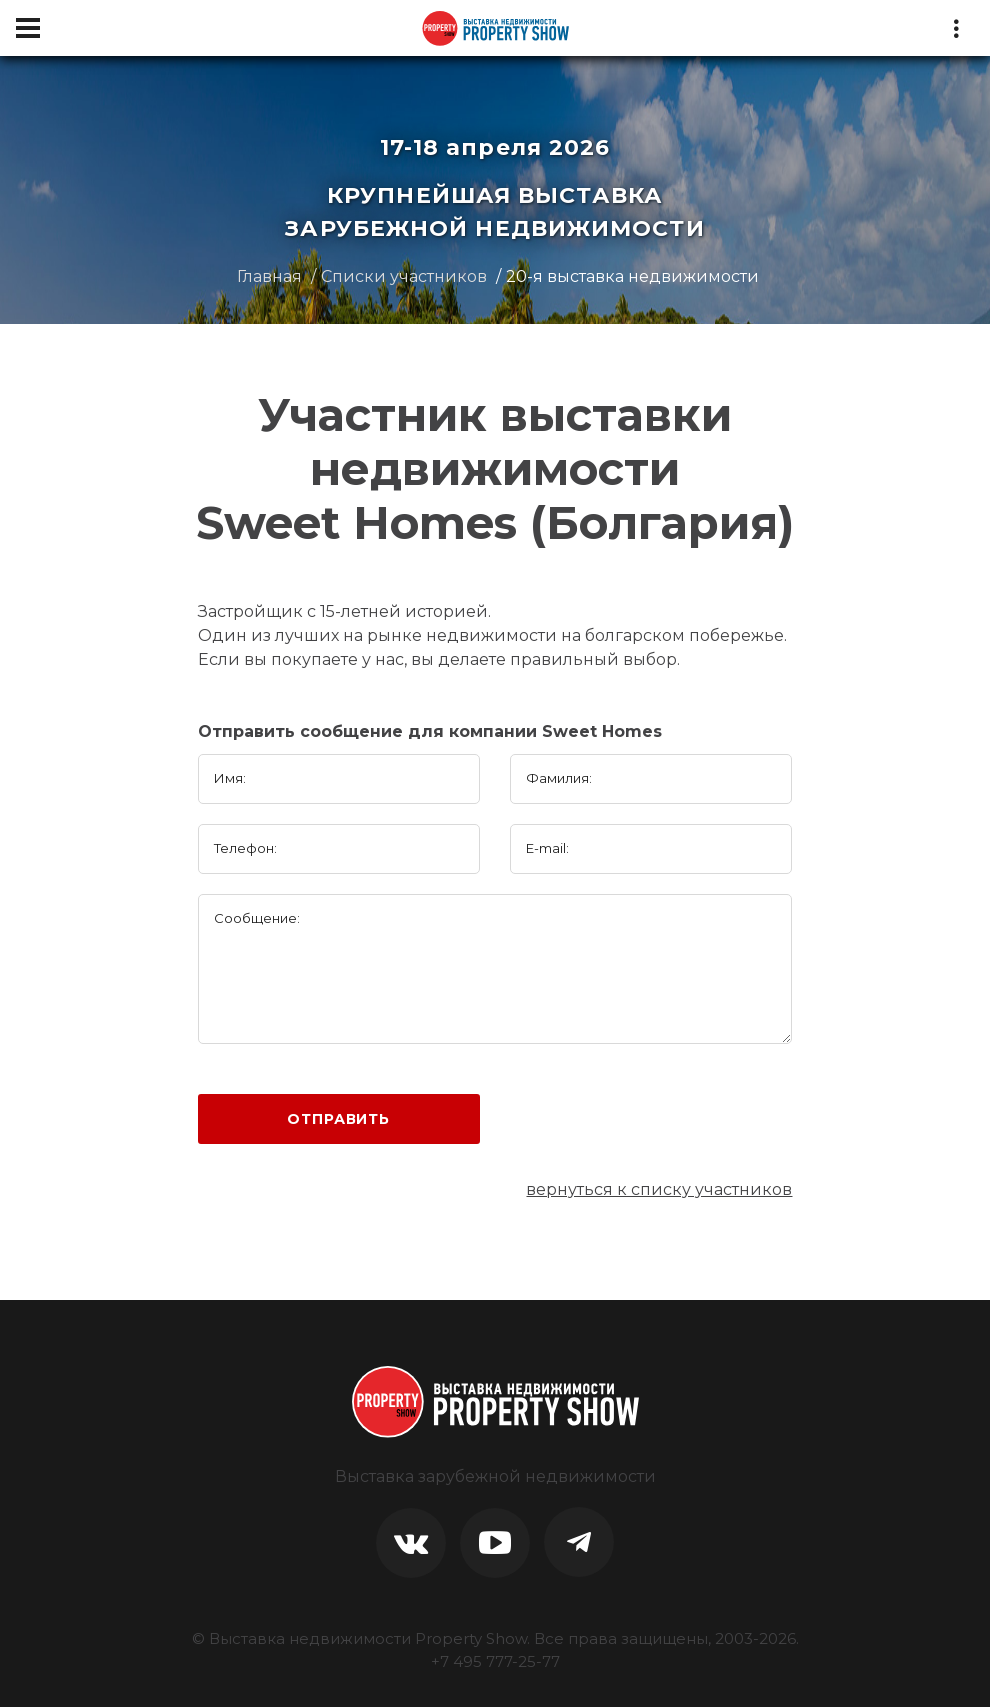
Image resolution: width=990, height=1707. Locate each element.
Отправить (338, 1119)
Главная (269, 276)
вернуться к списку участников (659, 1189)
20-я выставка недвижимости (632, 276)
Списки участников (404, 276)
